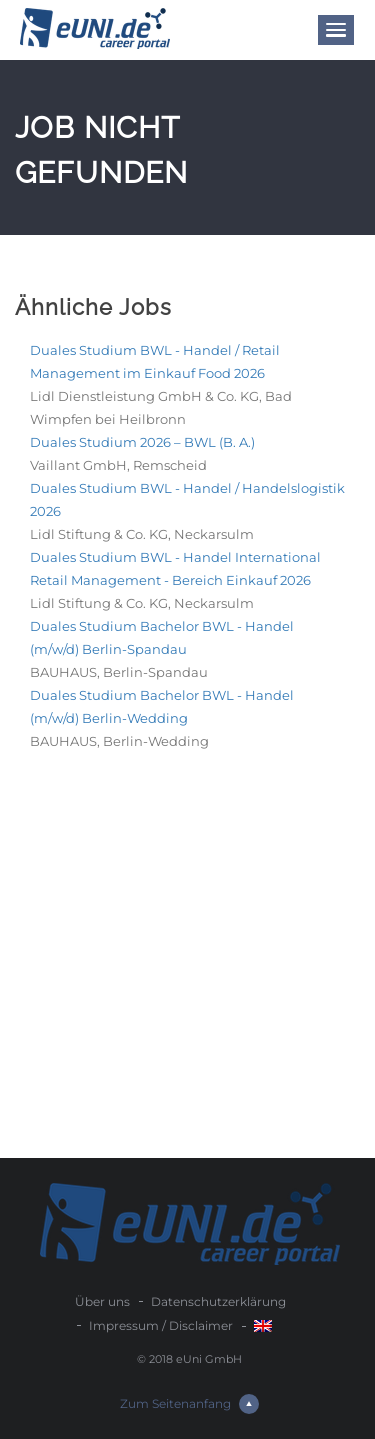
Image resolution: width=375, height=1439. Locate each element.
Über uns (102, 1301)
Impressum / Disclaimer (161, 1325)
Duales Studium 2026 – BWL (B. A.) (142, 442)
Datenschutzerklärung (218, 1301)
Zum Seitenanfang (189, 1404)
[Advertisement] (187, 960)
